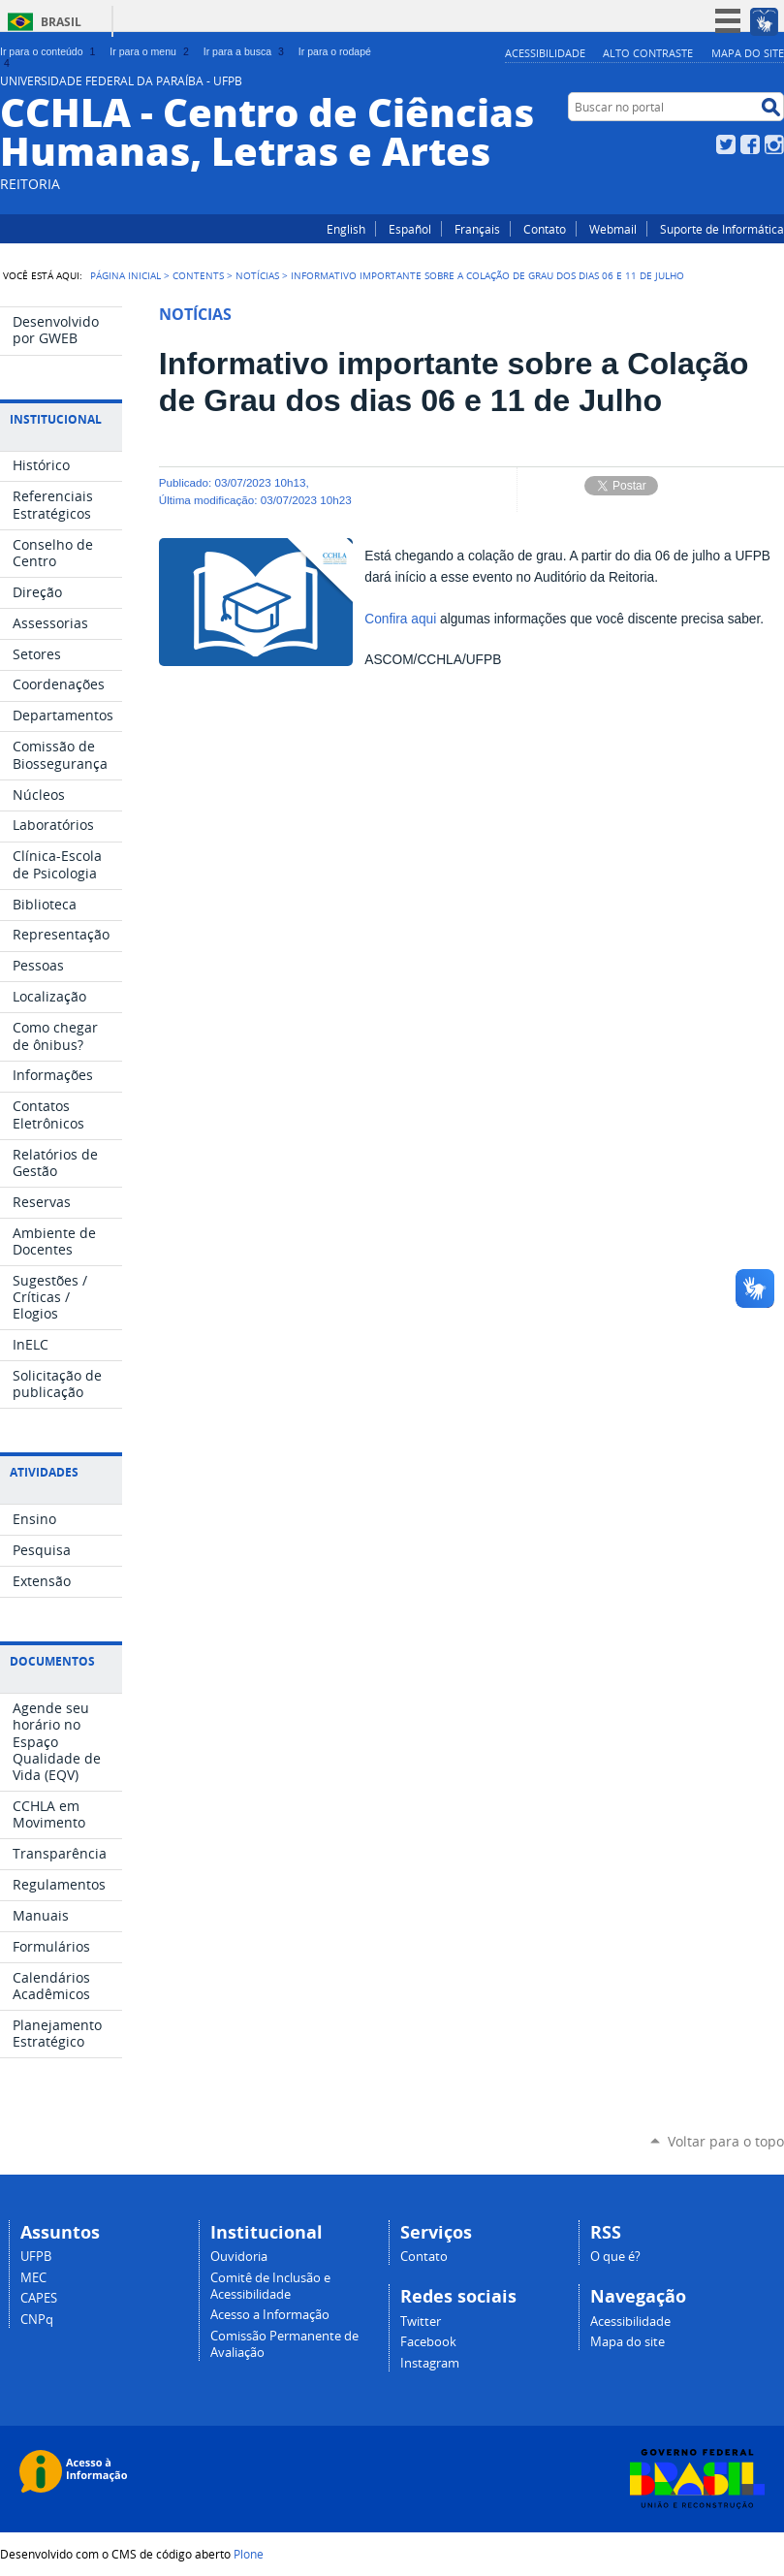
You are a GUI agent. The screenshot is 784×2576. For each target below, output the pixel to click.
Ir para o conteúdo (49, 51)
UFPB (35, 2256)
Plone (249, 2553)
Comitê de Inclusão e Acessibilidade (270, 2286)
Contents (198, 275)
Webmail (613, 229)
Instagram (774, 144)
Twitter (726, 144)
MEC (33, 2278)
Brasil (61, 22)
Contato (544, 229)
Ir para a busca (246, 51)
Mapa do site (747, 53)
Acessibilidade (545, 53)
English (346, 229)
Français (477, 229)
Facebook (750, 144)
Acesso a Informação (269, 2314)
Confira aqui (402, 619)
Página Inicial (125, 275)
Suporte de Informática (722, 229)
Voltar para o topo (726, 2141)
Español (410, 229)
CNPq (36, 2319)
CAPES (38, 2298)
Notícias (257, 275)
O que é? (615, 2256)
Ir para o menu (151, 51)
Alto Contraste (648, 53)
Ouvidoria (238, 2256)
